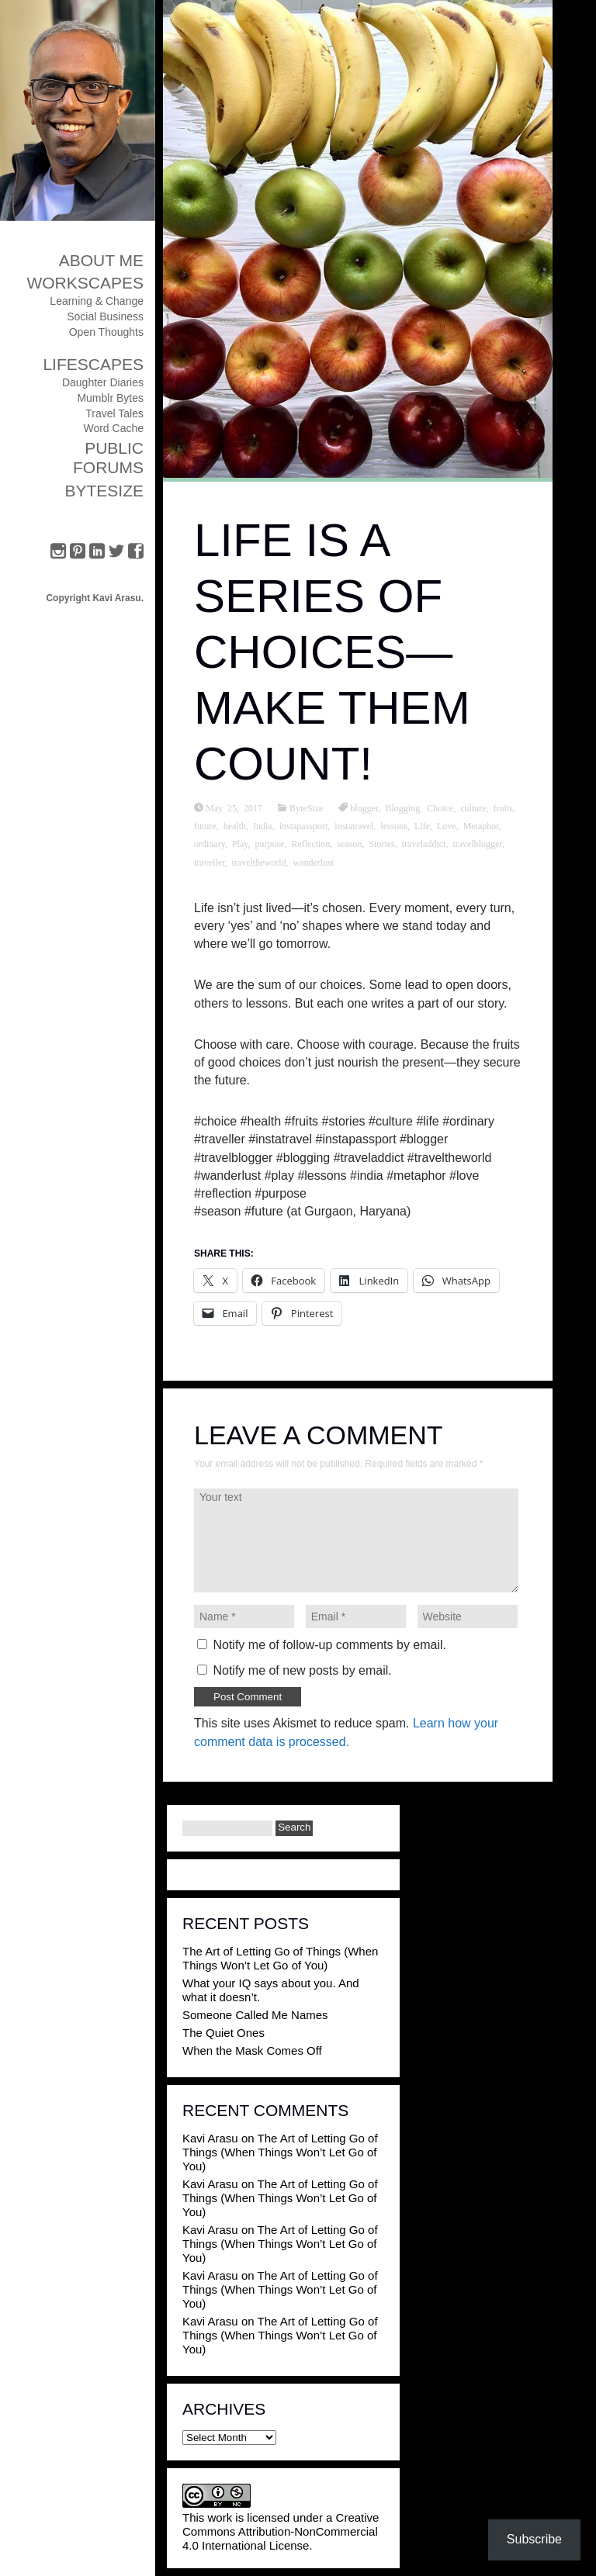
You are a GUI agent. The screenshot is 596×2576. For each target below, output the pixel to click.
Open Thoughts (106, 332)
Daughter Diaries (103, 382)
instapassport (303, 825)
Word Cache (113, 428)
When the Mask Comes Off (252, 2050)
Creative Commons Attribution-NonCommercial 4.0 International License (280, 2531)
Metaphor (481, 825)
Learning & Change (97, 301)
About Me (101, 260)
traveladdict (424, 843)
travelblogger (477, 843)
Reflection (310, 843)
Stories (381, 843)
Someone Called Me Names (255, 2014)
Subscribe (534, 2539)
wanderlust (313, 861)
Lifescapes (93, 364)
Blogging (403, 807)
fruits (503, 807)
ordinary (209, 843)
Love (446, 825)
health (235, 825)
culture (473, 807)
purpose (269, 843)
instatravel (353, 825)
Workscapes (85, 283)
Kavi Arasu (210, 2138)
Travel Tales (114, 413)
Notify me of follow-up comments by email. (329, 1644)
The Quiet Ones (223, 2032)
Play (240, 843)
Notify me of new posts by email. (302, 1670)
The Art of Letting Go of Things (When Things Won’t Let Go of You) (280, 1958)
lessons (393, 825)
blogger (364, 807)
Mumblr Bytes (110, 398)
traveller (209, 861)
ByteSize (104, 491)
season (349, 843)
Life (422, 825)
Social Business (105, 316)
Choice (440, 807)
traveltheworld (259, 861)
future (205, 825)
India (262, 825)
